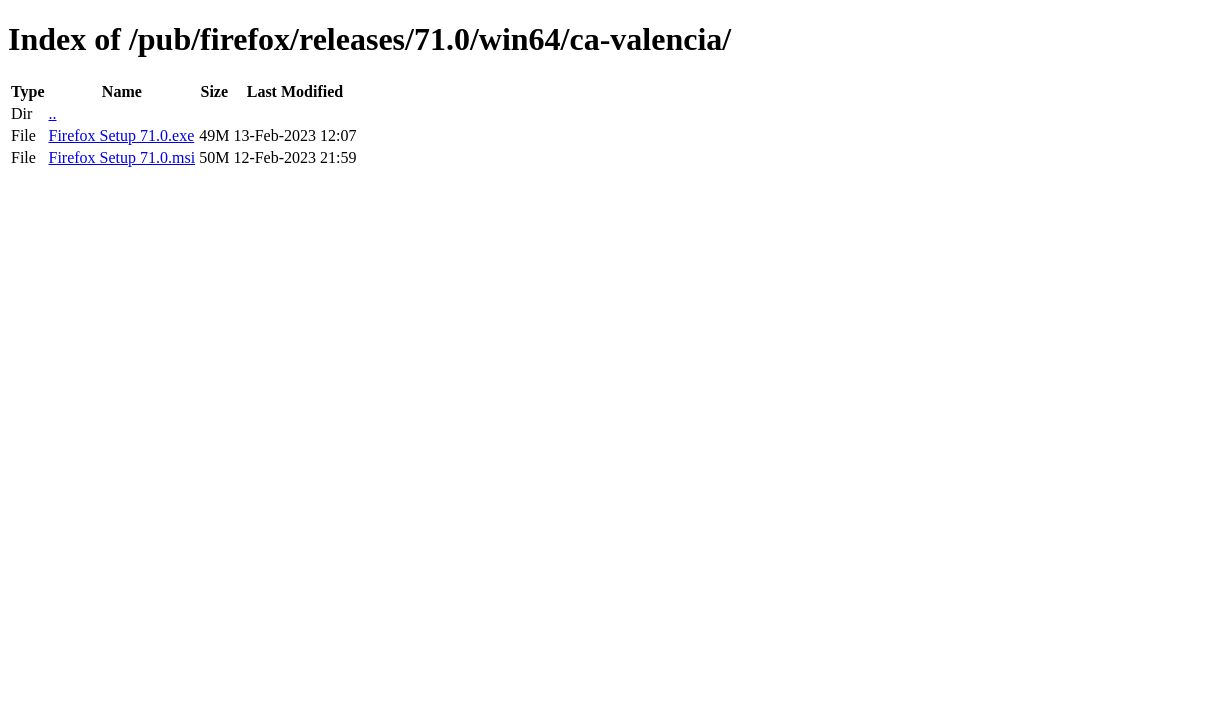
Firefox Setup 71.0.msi (121, 157)
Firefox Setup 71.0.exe (121, 135)
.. (52, 113)
